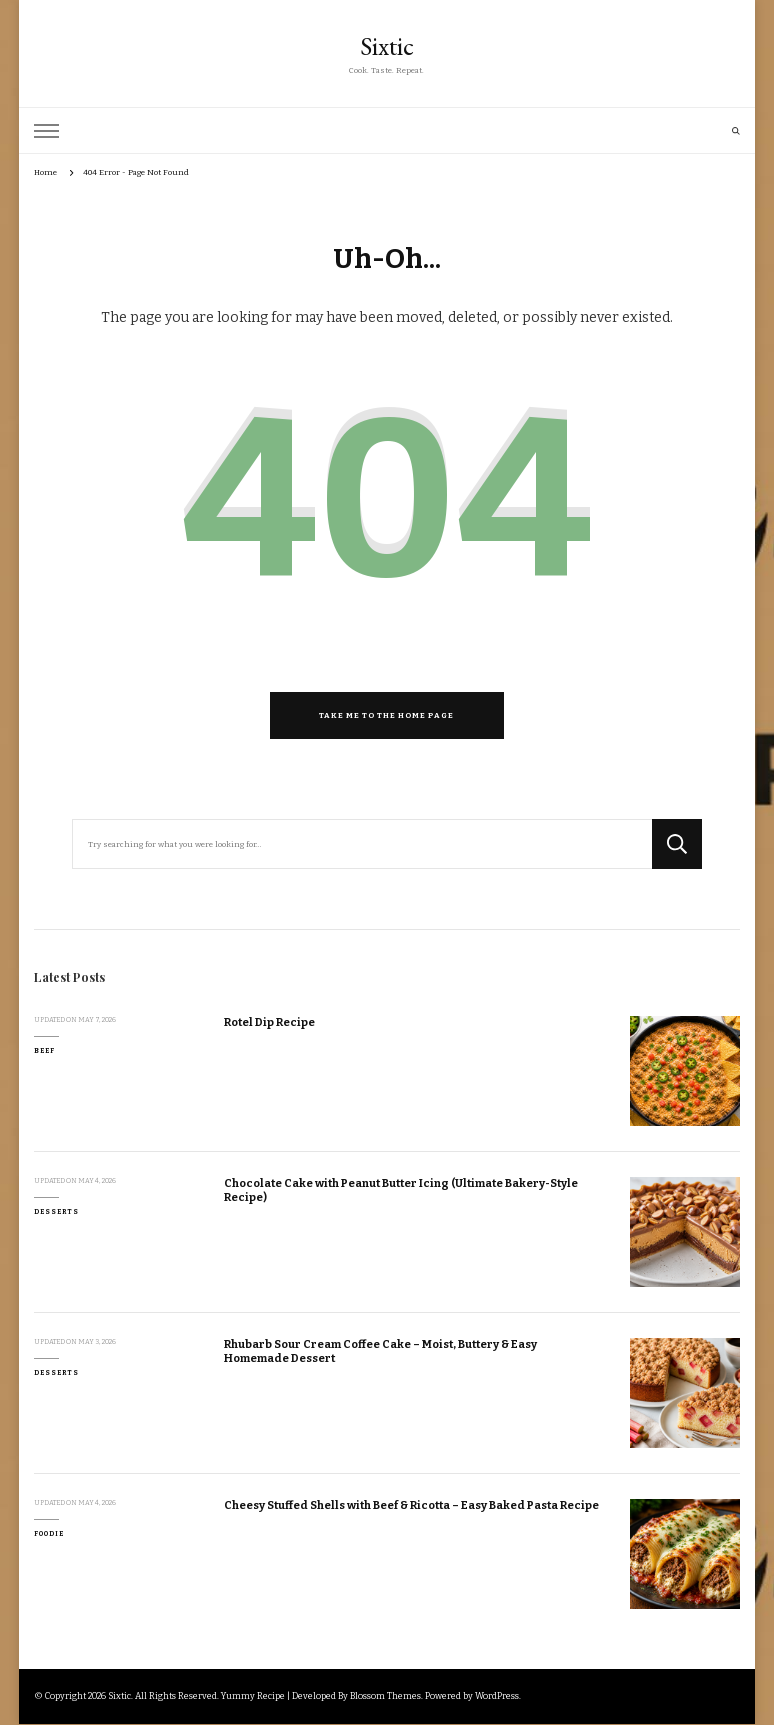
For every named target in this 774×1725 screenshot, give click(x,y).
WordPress (497, 1696)
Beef (44, 1051)
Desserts (56, 1212)
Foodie (49, 1534)
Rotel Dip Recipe (270, 1022)
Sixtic (387, 46)
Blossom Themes (385, 1696)
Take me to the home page (386, 715)
